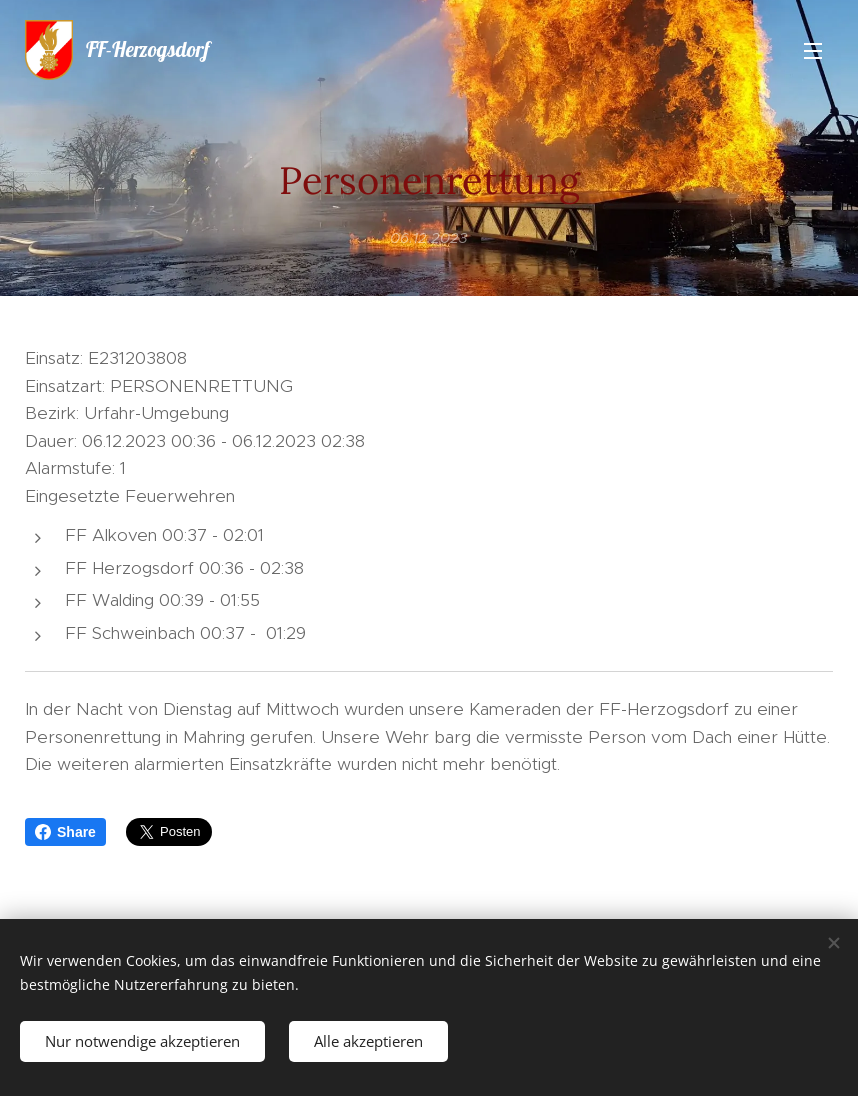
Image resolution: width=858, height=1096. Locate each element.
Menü (813, 51)
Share (65, 832)
